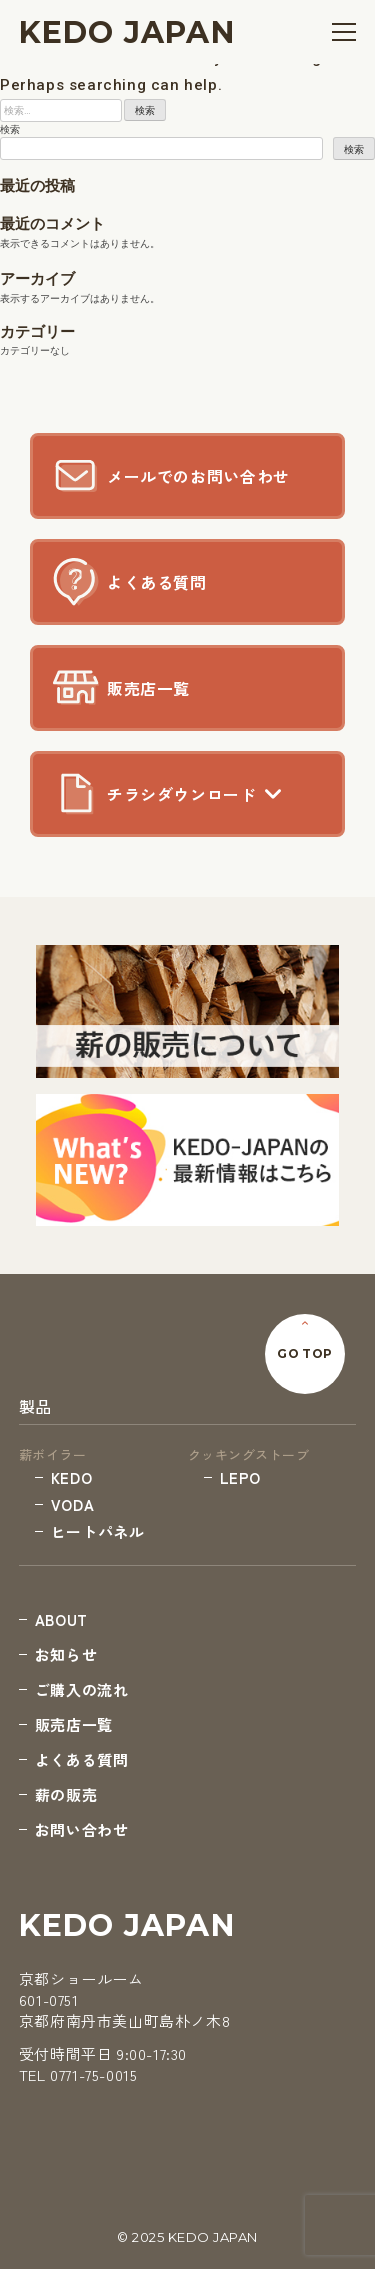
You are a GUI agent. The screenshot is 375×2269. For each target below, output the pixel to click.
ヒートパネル (98, 1531)
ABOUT (61, 1619)
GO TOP (305, 1353)
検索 (10, 129)
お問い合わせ (82, 1829)
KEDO (71, 1477)
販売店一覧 (74, 1724)
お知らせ (66, 1654)
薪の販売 (66, 1794)
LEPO (240, 1477)
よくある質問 (82, 1759)
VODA (72, 1504)
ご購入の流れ (82, 1689)
